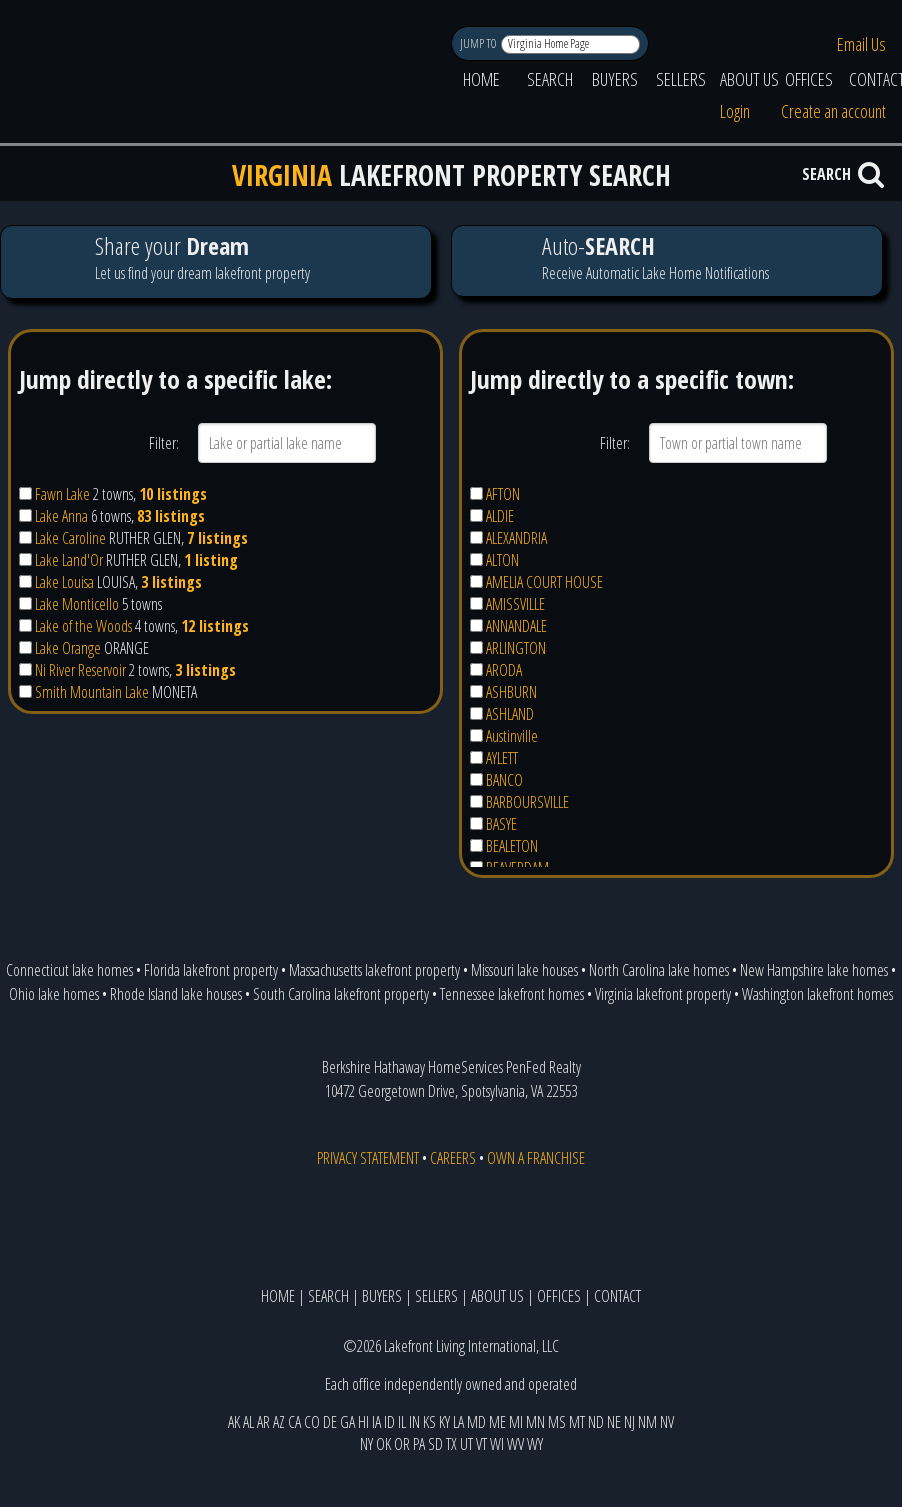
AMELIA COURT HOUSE (544, 582)
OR (402, 1444)
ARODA (504, 670)
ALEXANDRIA (516, 538)
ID (389, 1422)
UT (466, 1444)
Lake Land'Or (69, 560)
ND (596, 1422)
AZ (279, 1422)
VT (481, 1444)
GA (347, 1422)
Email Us (861, 44)
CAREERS (453, 1158)
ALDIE (500, 516)
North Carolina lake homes (659, 970)
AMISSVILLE (515, 604)
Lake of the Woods (83, 626)
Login (735, 111)
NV (667, 1422)
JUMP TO (479, 43)
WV (515, 1444)
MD (476, 1422)
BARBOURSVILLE (527, 802)
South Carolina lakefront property (341, 994)
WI (497, 1444)
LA (458, 1422)
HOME (481, 79)
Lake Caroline (70, 538)
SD (435, 1444)
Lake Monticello (77, 604)
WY (535, 1444)
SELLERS (681, 79)
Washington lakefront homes (817, 994)
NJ (629, 1422)
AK (234, 1422)
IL (402, 1422)
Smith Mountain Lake (92, 692)
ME (497, 1422)
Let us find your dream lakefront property (215, 261)
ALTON (502, 560)
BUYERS (615, 79)
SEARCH (550, 79)
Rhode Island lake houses (176, 994)
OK (383, 1444)
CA (294, 1422)
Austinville (512, 736)
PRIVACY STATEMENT (368, 1158)
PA (419, 1444)
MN (535, 1422)
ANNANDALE (516, 626)
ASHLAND (510, 714)
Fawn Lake (62, 494)
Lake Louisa (64, 582)
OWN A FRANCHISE (536, 1158)
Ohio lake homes (54, 994)
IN (414, 1422)
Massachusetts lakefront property (374, 970)
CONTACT (617, 1296)
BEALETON (512, 846)
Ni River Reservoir (80, 670)
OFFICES (809, 79)
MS (557, 1422)
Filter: (164, 443)
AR (263, 1422)
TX (451, 1444)
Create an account (833, 111)
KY (444, 1422)
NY (366, 1444)
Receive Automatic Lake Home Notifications (666, 260)
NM (647, 1422)
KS (429, 1422)
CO (312, 1422)
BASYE (501, 824)
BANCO (504, 780)
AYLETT (502, 758)
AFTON (503, 494)
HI (363, 1422)
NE (614, 1422)
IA (376, 1422)
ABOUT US (749, 79)
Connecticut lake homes (69, 970)
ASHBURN (511, 692)
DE (330, 1422)
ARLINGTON (516, 648)
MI (516, 1422)
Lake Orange (68, 648)
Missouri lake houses (524, 970)
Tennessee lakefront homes (512, 994)
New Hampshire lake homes (814, 970)
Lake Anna (61, 516)
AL (248, 1422)
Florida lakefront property (211, 970)
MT (577, 1422)
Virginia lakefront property (663, 994)
